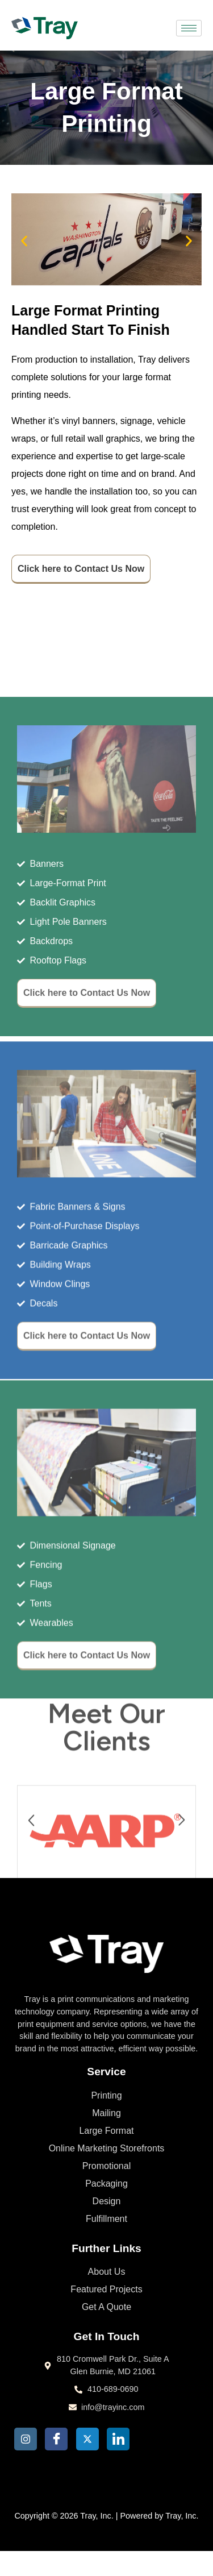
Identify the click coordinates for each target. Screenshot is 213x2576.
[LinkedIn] (118, 2439)
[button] (20, 241)
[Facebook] (56, 2439)
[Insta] (25, 2439)
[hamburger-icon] (189, 28)
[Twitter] (87, 2439)
